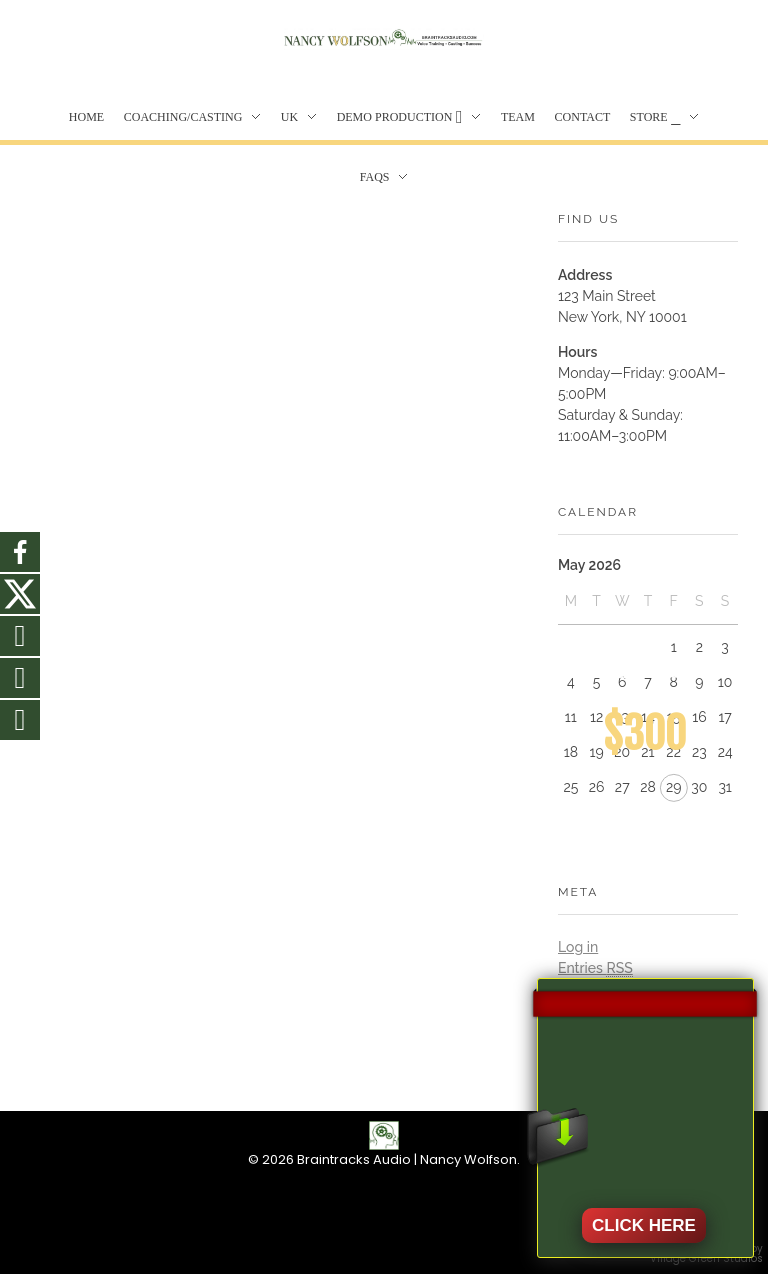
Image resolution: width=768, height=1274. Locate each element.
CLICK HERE (644, 1225)
